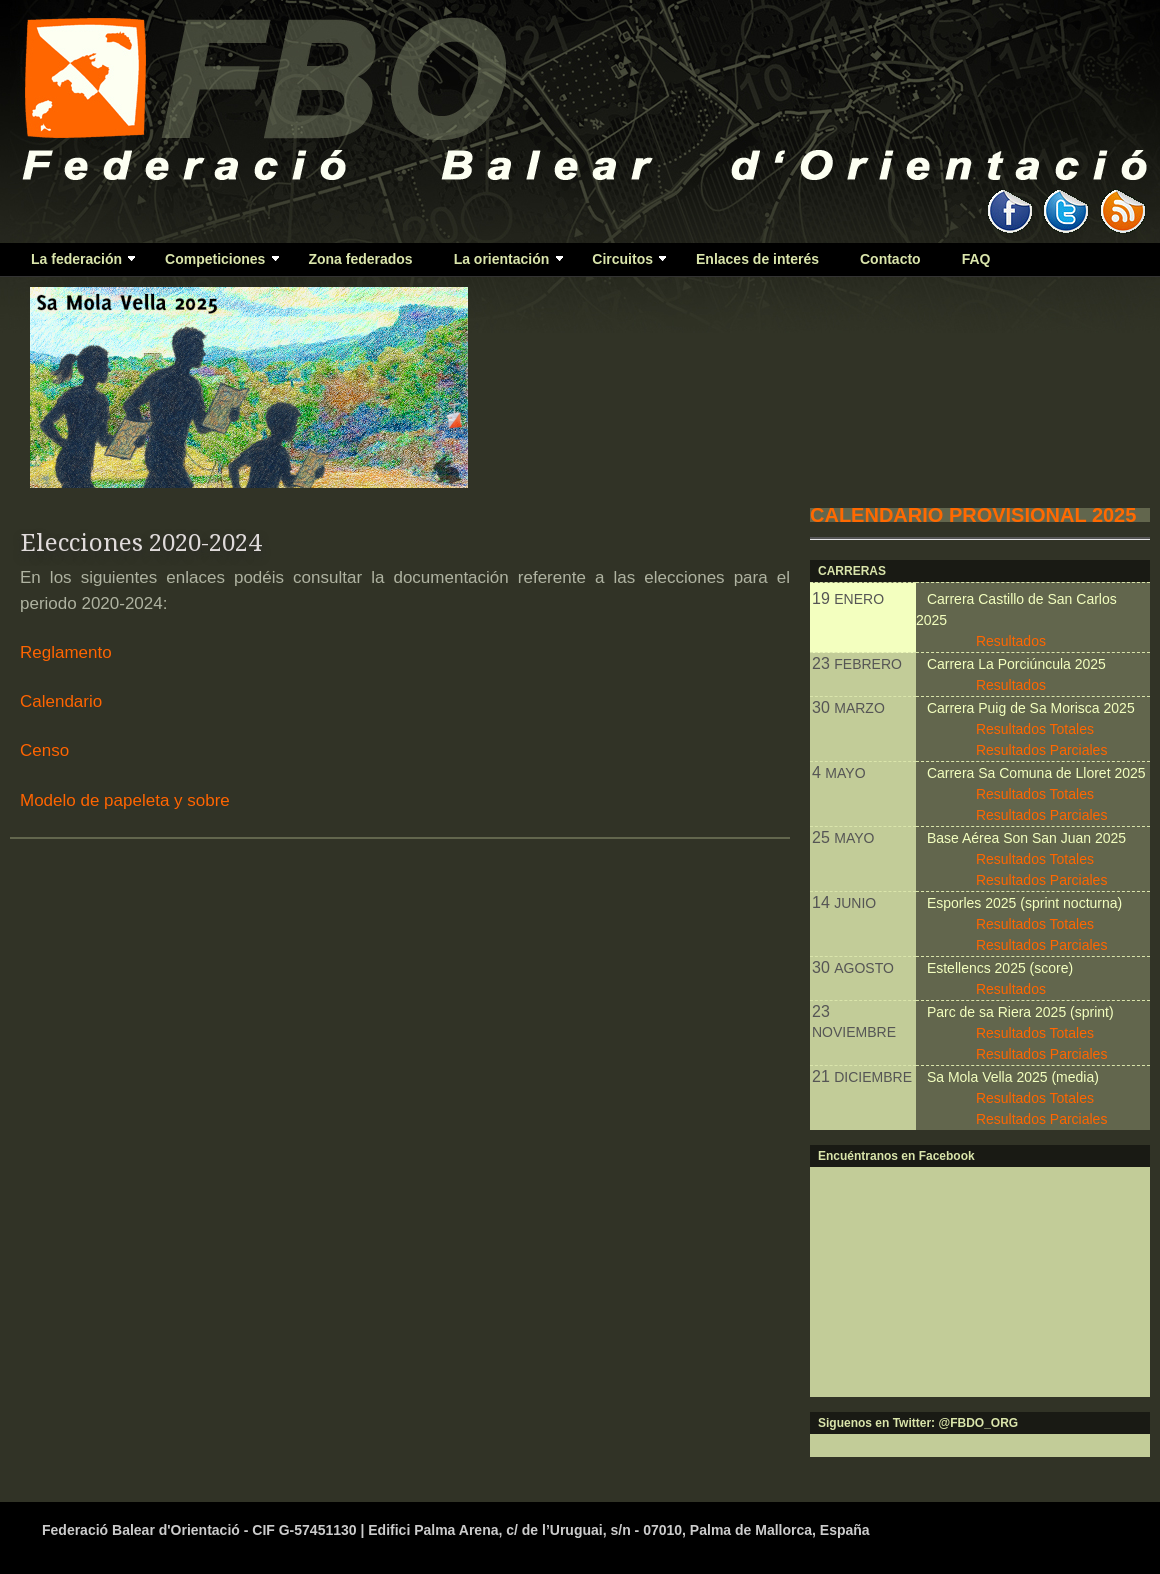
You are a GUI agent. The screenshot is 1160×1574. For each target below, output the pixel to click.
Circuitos (620, 263)
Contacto (890, 259)
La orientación (500, 263)
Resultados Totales (1035, 729)
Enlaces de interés (757, 259)
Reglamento (66, 652)
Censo (44, 750)
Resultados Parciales (1042, 750)
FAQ (976, 259)
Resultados (1011, 641)
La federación (74, 263)
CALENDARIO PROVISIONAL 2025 (973, 515)
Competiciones (213, 263)
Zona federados (360, 259)
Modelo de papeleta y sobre (125, 800)
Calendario (61, 701)
